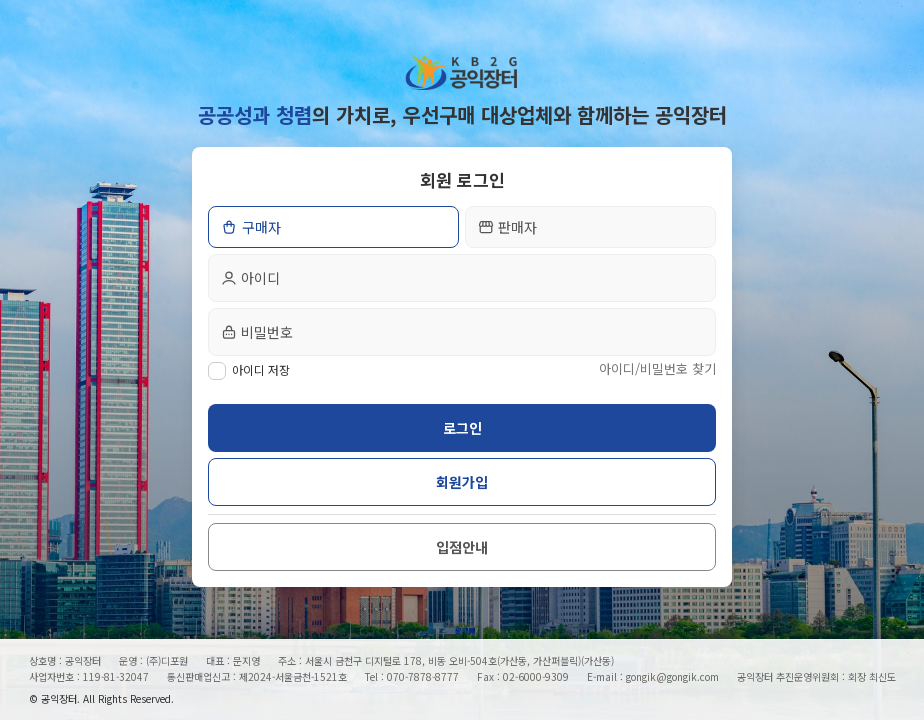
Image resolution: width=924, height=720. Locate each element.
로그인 (462, 428)
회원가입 (462, 482)
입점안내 (462, 547)
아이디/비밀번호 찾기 (657, 368)
